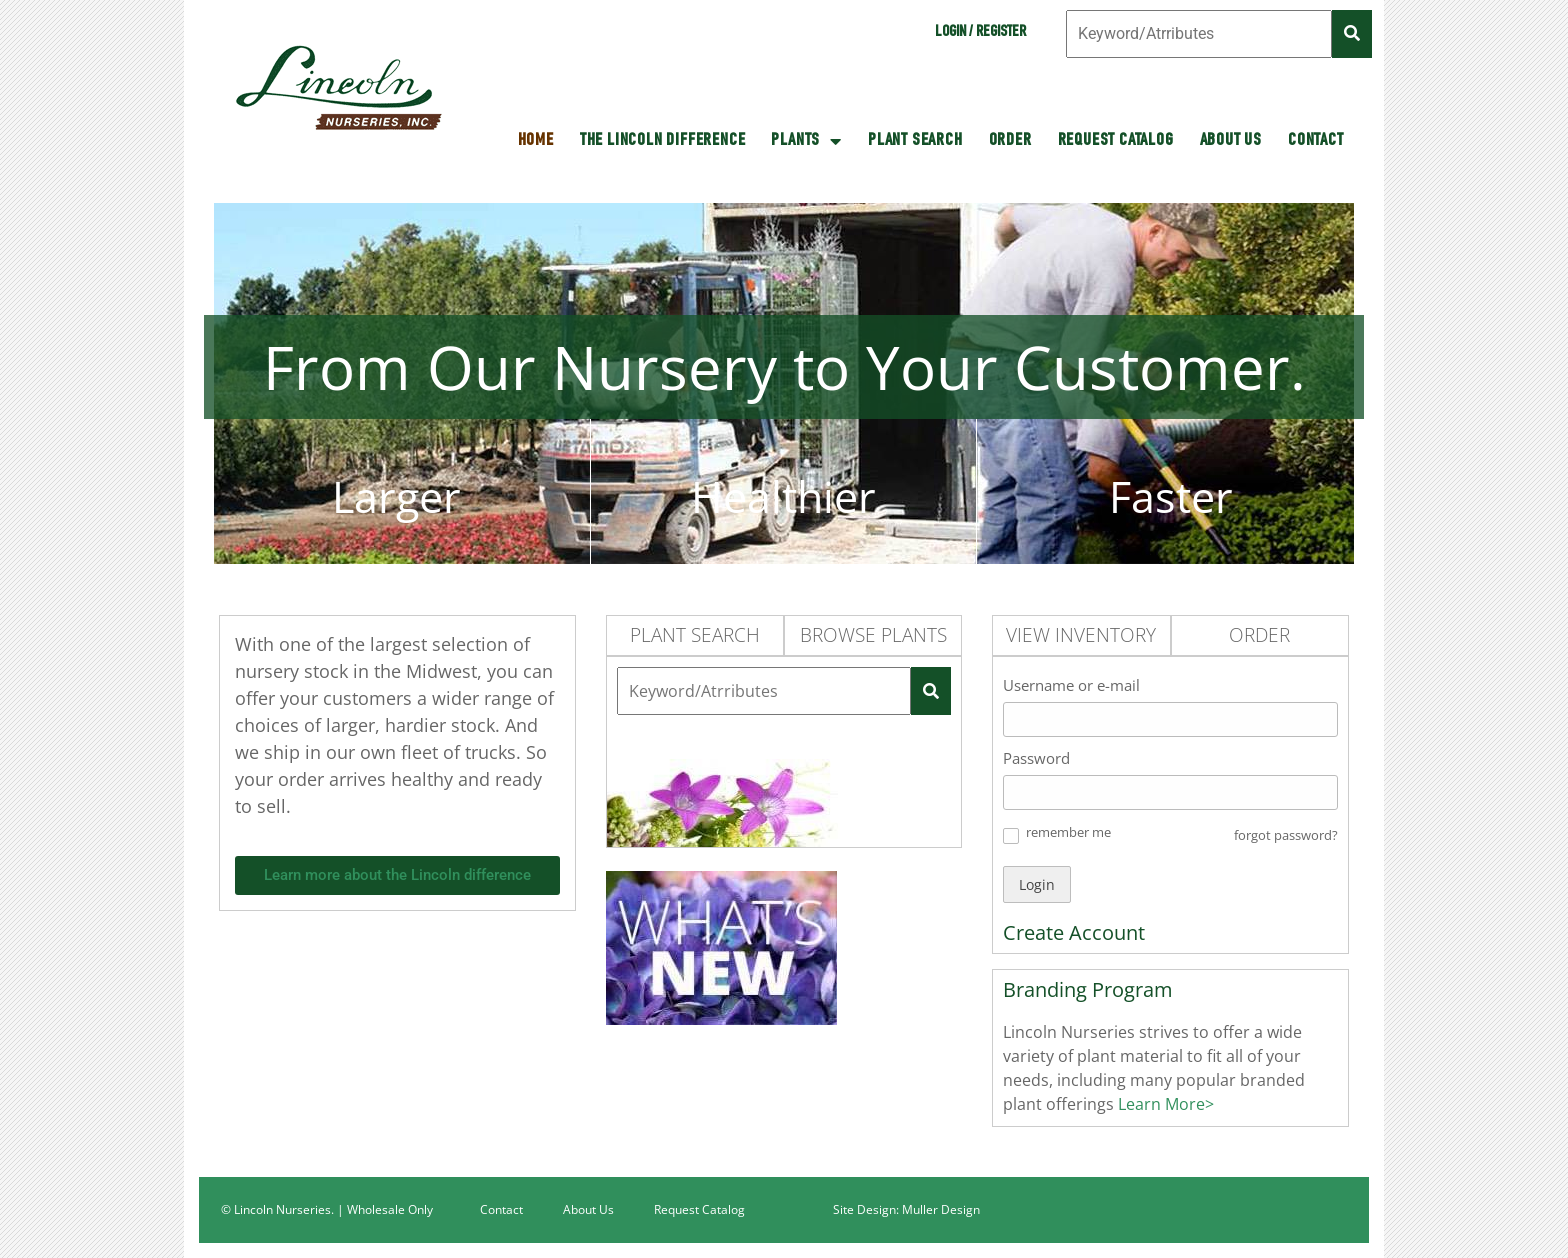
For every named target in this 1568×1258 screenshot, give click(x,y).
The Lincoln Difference (663, 141)
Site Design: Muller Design (906, 1209)
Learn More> (1164, 1104)
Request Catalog (1116, 141)
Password (1036, 758)
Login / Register (980, 33)
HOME (536, 141)
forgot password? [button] (1286, 835)
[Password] (1170, 792)
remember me (1068, 832)
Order (1010, 141)
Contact (1316, 141)
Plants (806, 141)
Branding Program (1088, 989)
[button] (1011, 836)
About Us (1231, 141)
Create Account (1074, 932)
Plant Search (915, 141)
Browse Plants (873, 635)
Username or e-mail (1071, 685)
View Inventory (1081, 635)
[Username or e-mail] (1170, 719)
